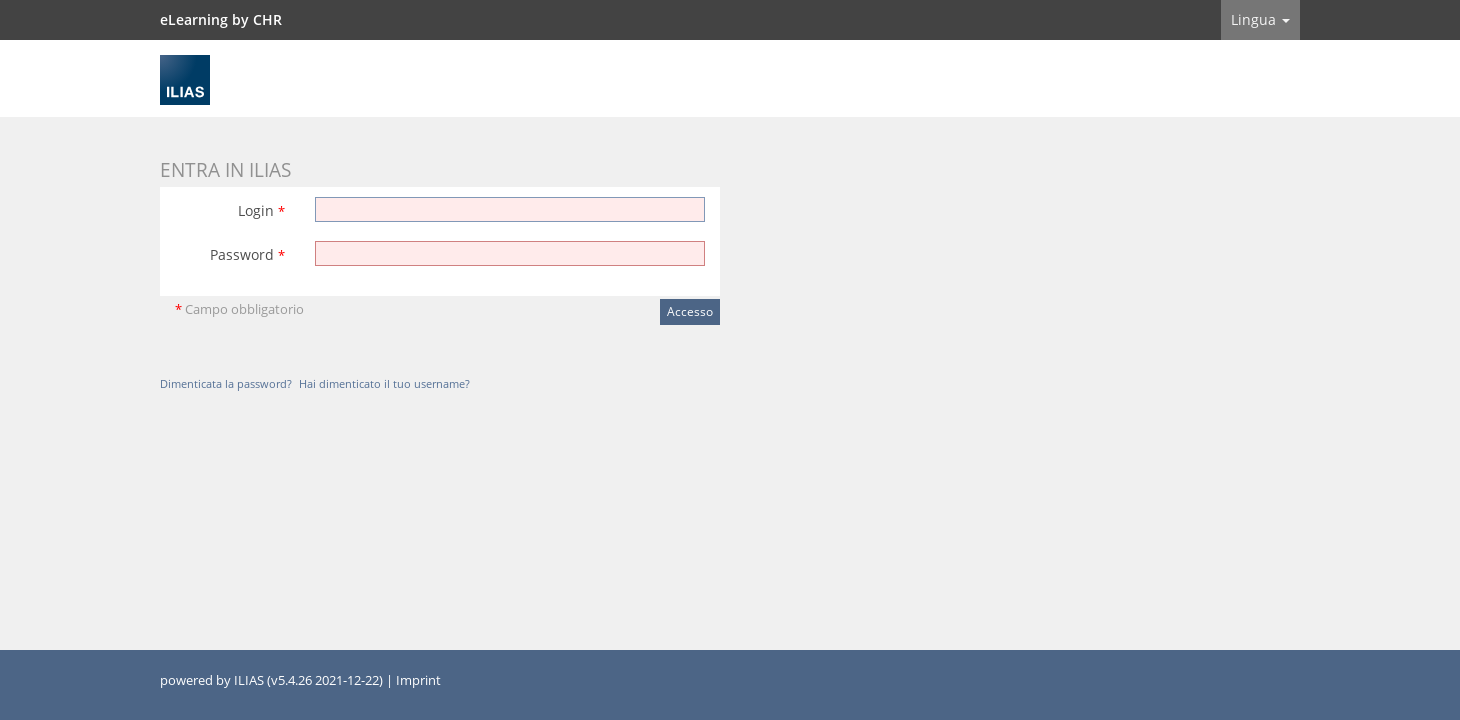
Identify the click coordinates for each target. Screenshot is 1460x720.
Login (261, 210)
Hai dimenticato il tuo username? (384, 383)
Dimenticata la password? (226, 383)
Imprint (418, 680)
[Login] (510, 209)
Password (247, 254)
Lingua (1260, 19)
